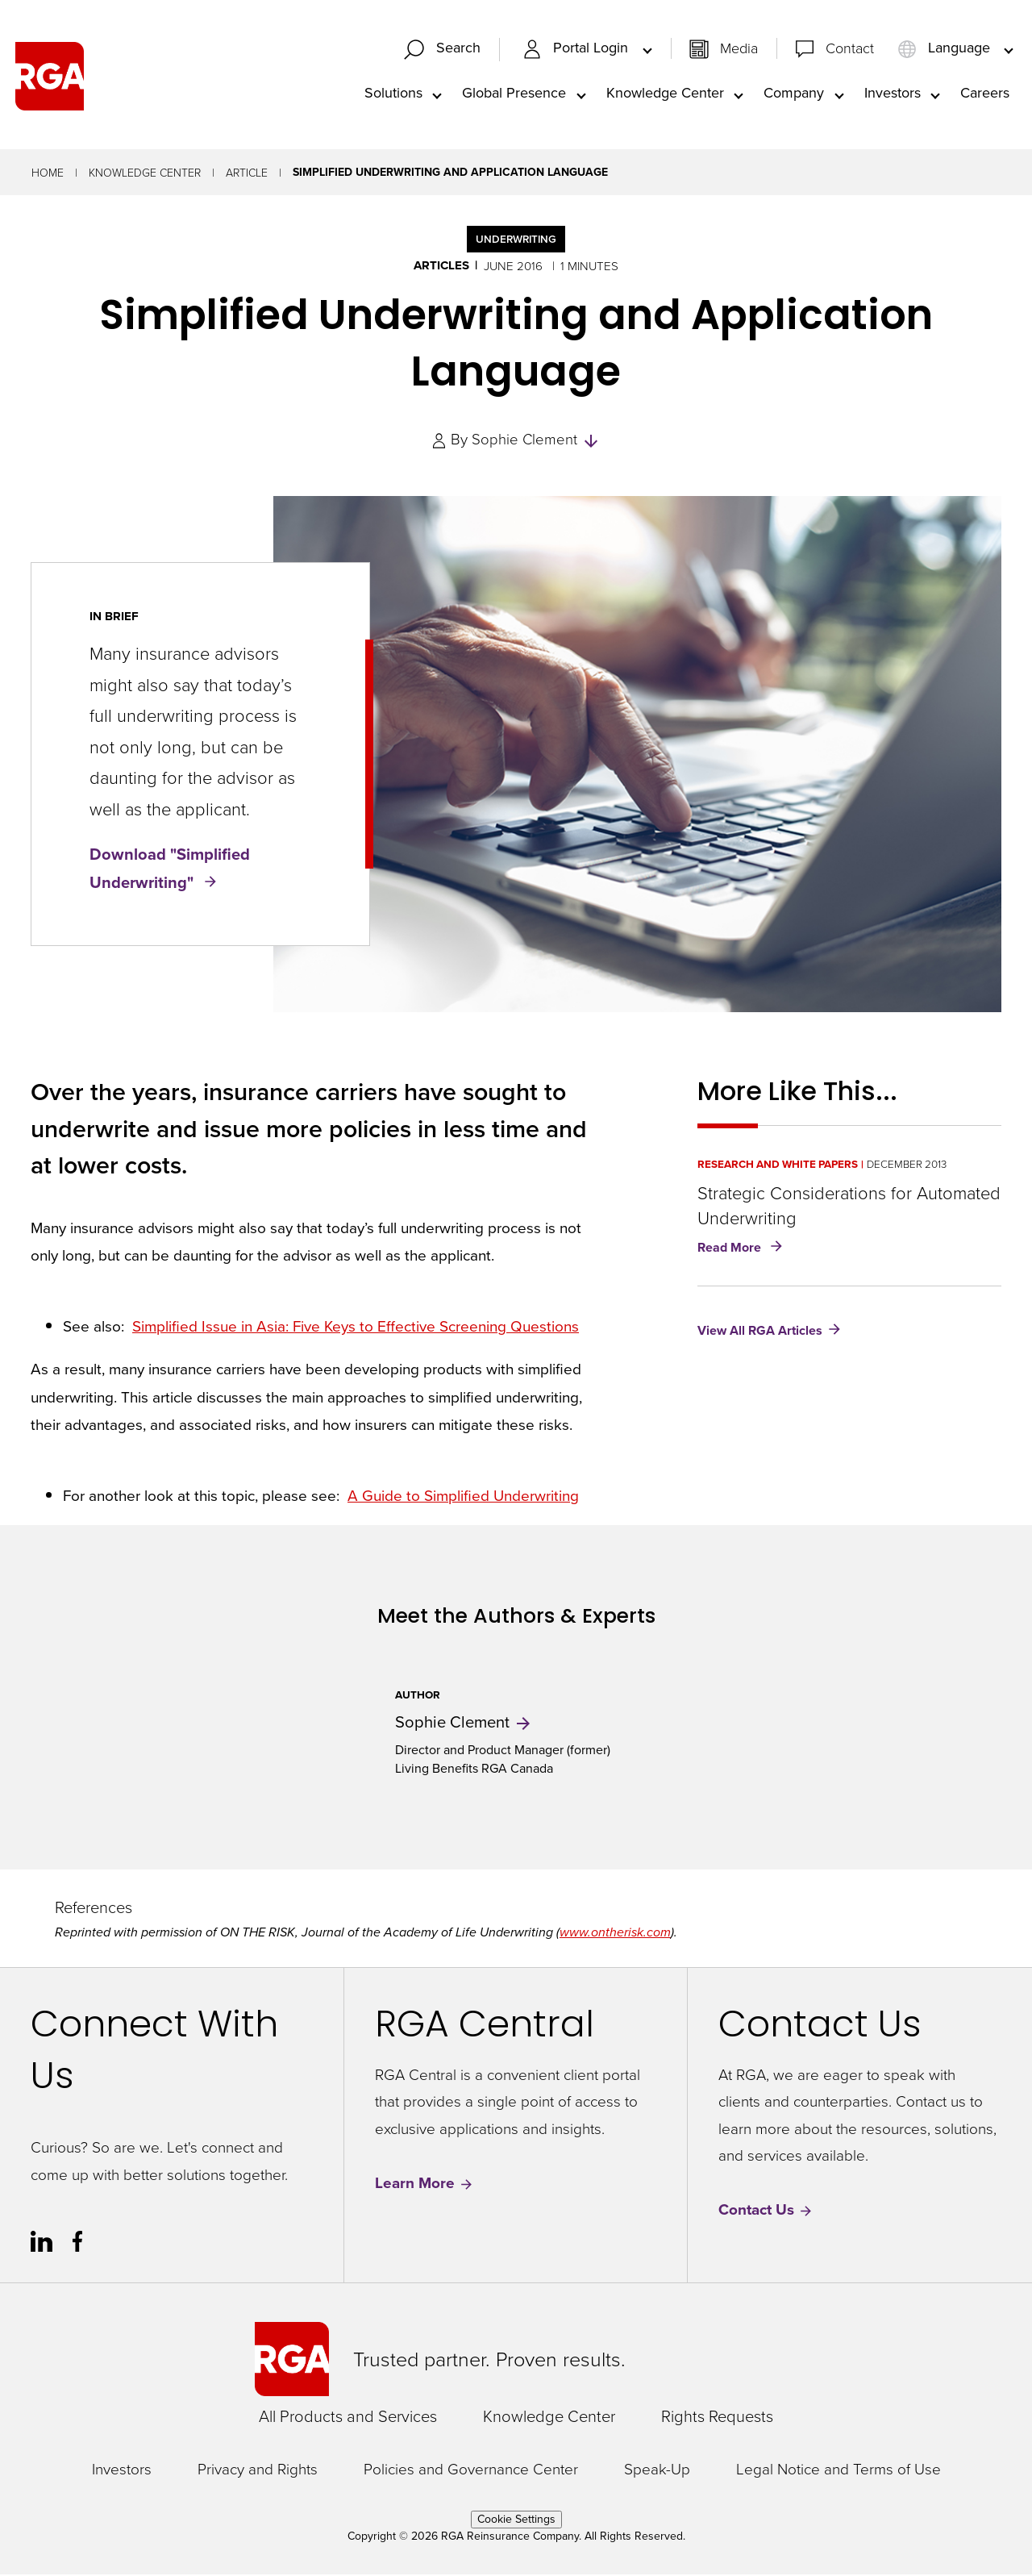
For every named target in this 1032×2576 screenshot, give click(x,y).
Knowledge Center (665, 93)
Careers (984, 93)
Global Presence (514, 93)
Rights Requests (717, 2417)
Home (47, 173)
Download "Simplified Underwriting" (169, 869)
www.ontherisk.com (615, 1933)
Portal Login (577, 49)
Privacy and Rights (258, 2470)
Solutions (393, 93)
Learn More (424, 2184)
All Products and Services (348, 2417)
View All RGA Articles (759, 1332)
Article (247, 173)
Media (739, 48)
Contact (850, 48)
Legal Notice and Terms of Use (838, 2470)
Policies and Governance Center (471, 2470)
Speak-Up (657, 2470)
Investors (892, 93)
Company (794, 93)
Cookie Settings (516, 2520)
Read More (743, 1250)
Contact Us (766, 2211)
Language (945, 49)
